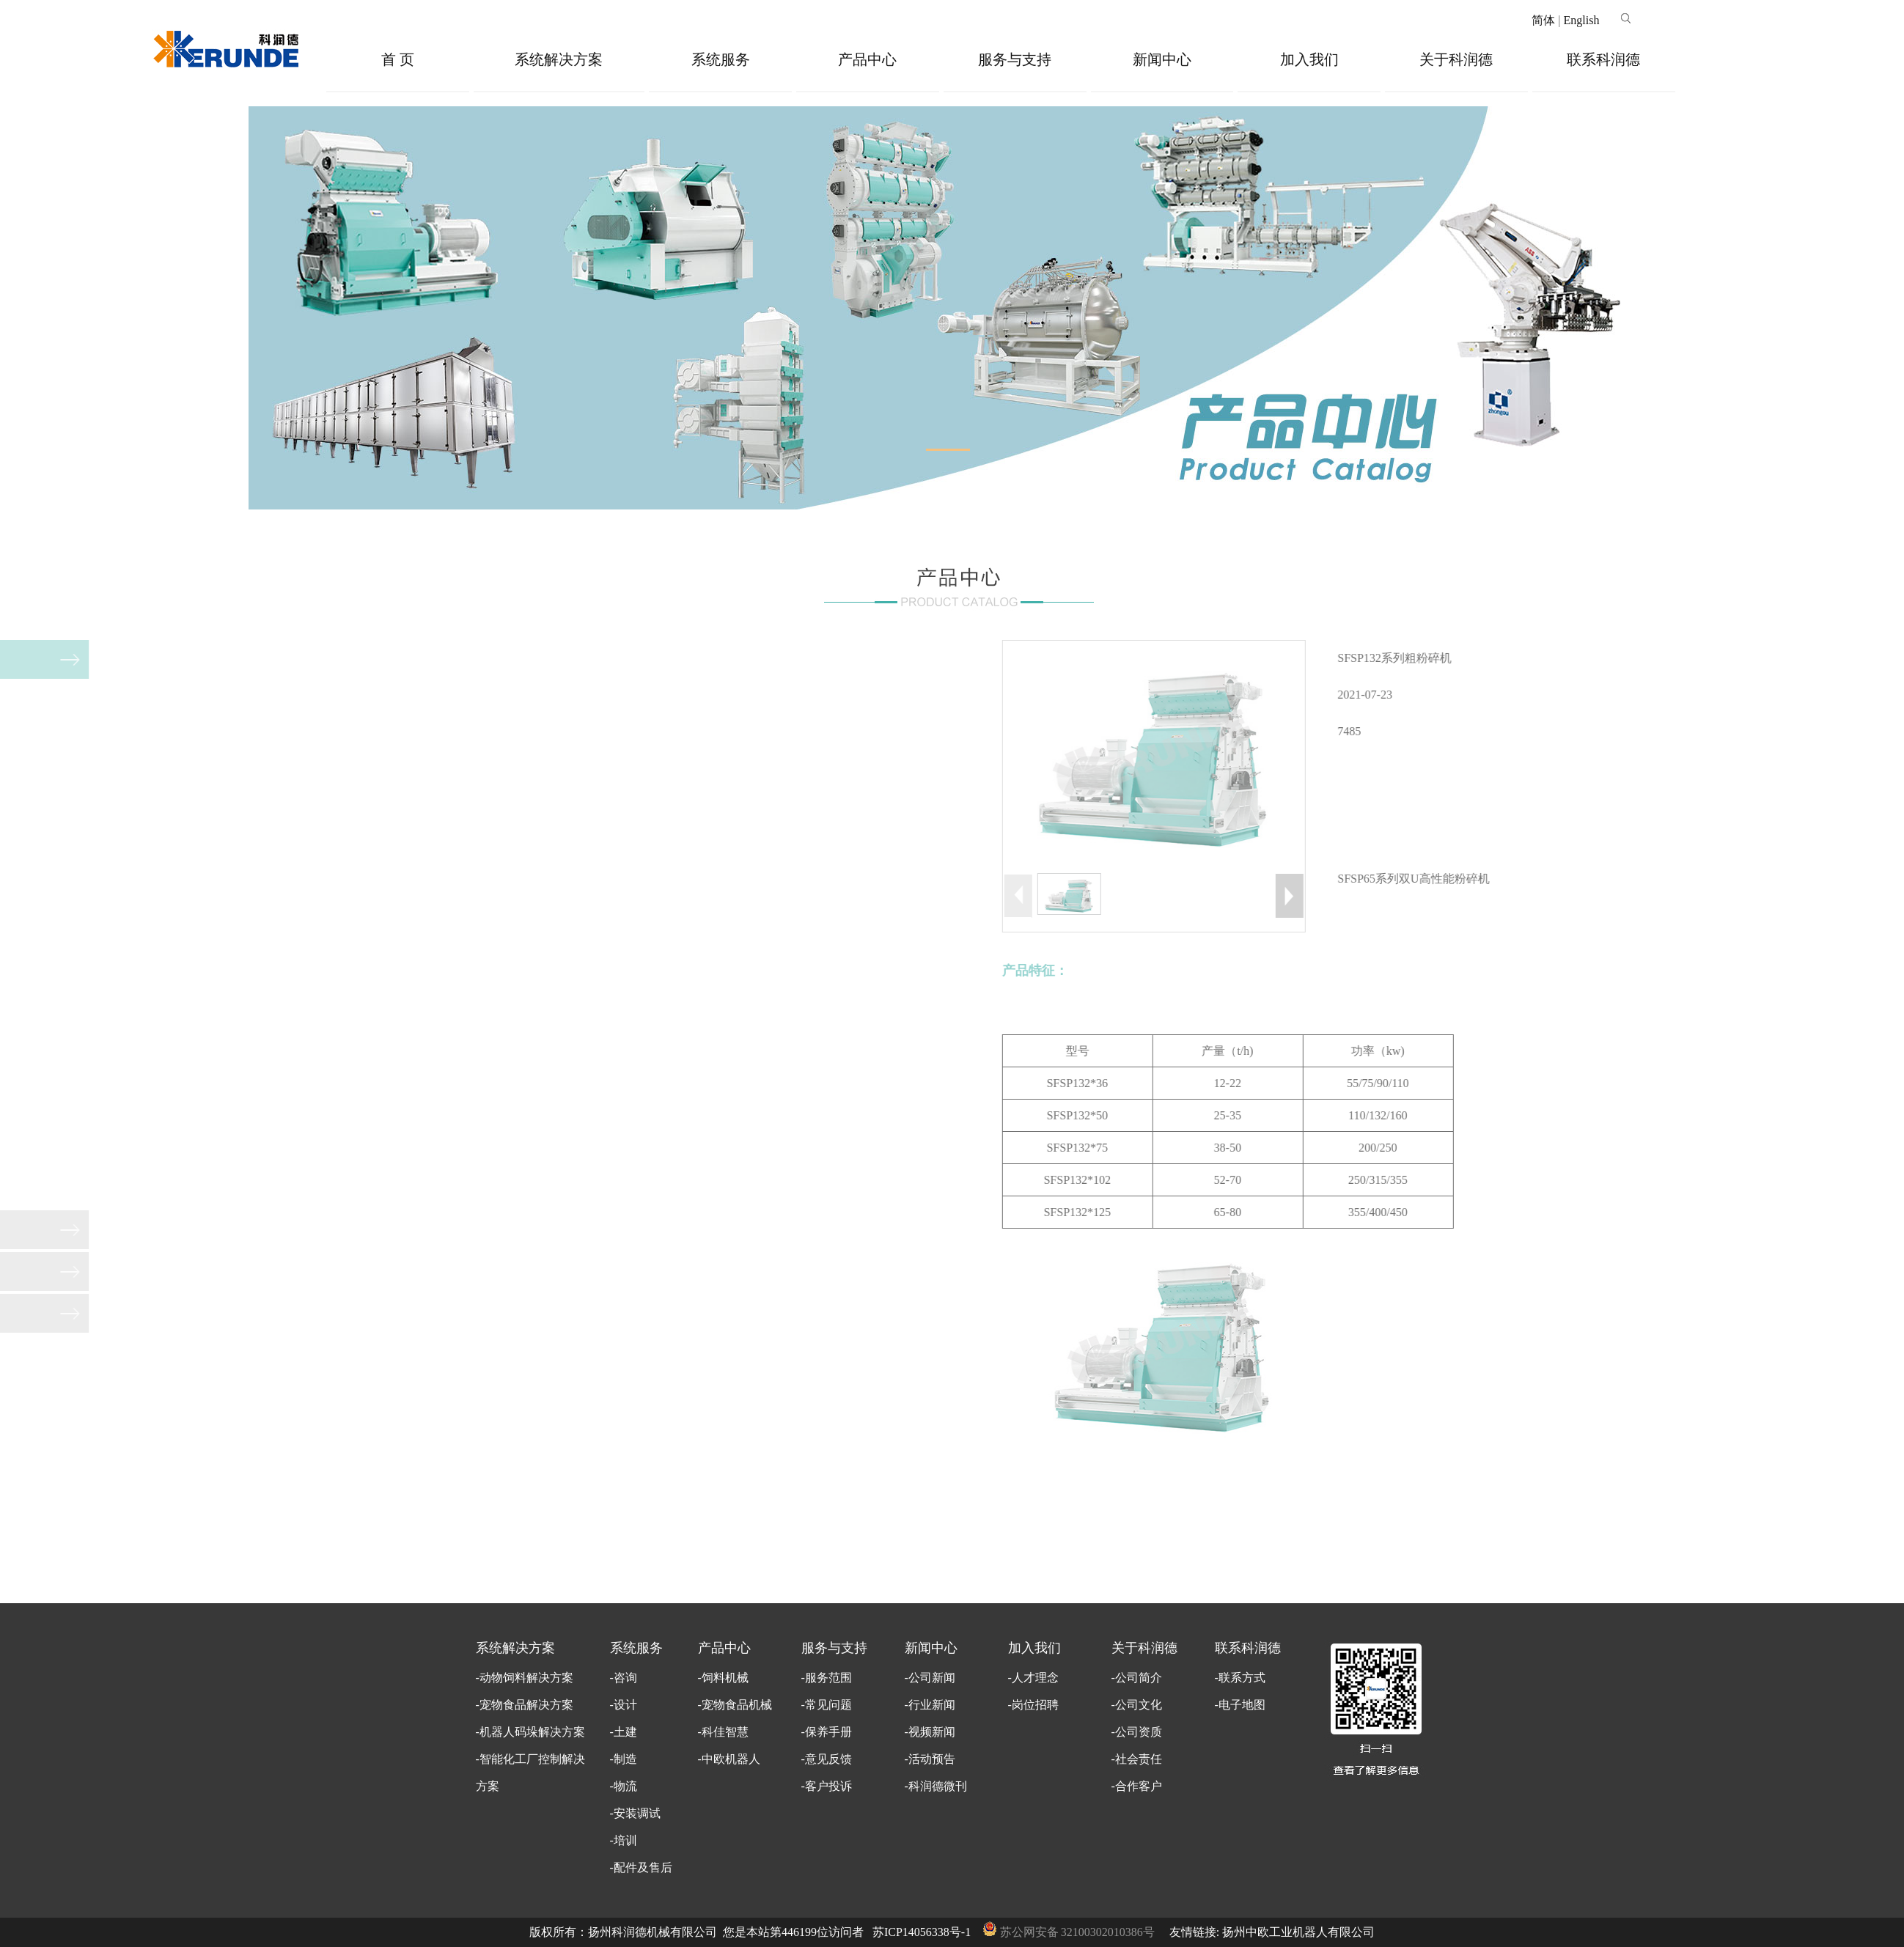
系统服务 (720, 59)
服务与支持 (1014, 59)
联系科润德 (1603, 59)
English (1582, 20)
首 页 (397, 59)
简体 (1543, 20)
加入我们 (1309, 59)
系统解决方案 (559, 59)
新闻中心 (1162, 59)
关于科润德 (1456, 59)
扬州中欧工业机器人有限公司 (1298, 1932)
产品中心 (867, 59)
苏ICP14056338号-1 (921, 1932)
